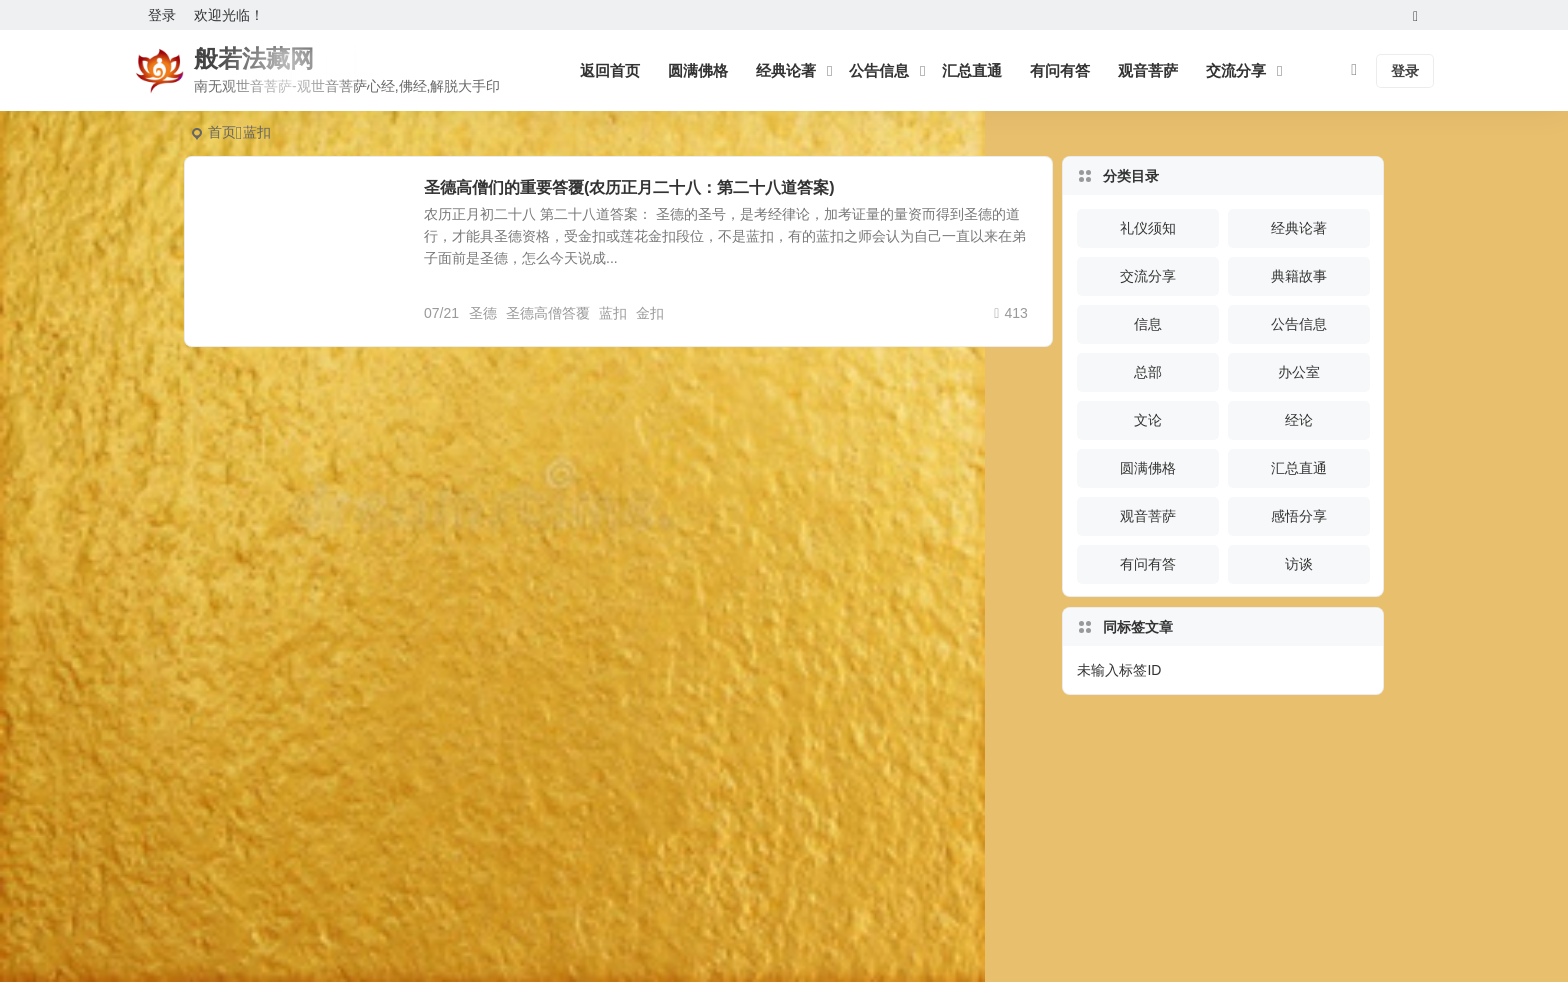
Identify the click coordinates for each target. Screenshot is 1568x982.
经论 (1299, 420)
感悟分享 (1299, 516)
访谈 (1299, 564)
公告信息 (879, 70)
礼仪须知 (1148, 228)
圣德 (483, 313)
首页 (222, 132)
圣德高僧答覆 (548, 313)
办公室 (1299, 372)
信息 (1148, 324)
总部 (1148, 372)
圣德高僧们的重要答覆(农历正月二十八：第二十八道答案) (629, 187)
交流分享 (1236, 70)
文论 (1148, 420)
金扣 (650, 313)
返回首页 (610, 70)
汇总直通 (972, 70)
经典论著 (786, 70)
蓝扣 (613, 313)
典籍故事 (1299, 276)
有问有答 (1060, 70)
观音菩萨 (1148, 70)
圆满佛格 (698, 70)
